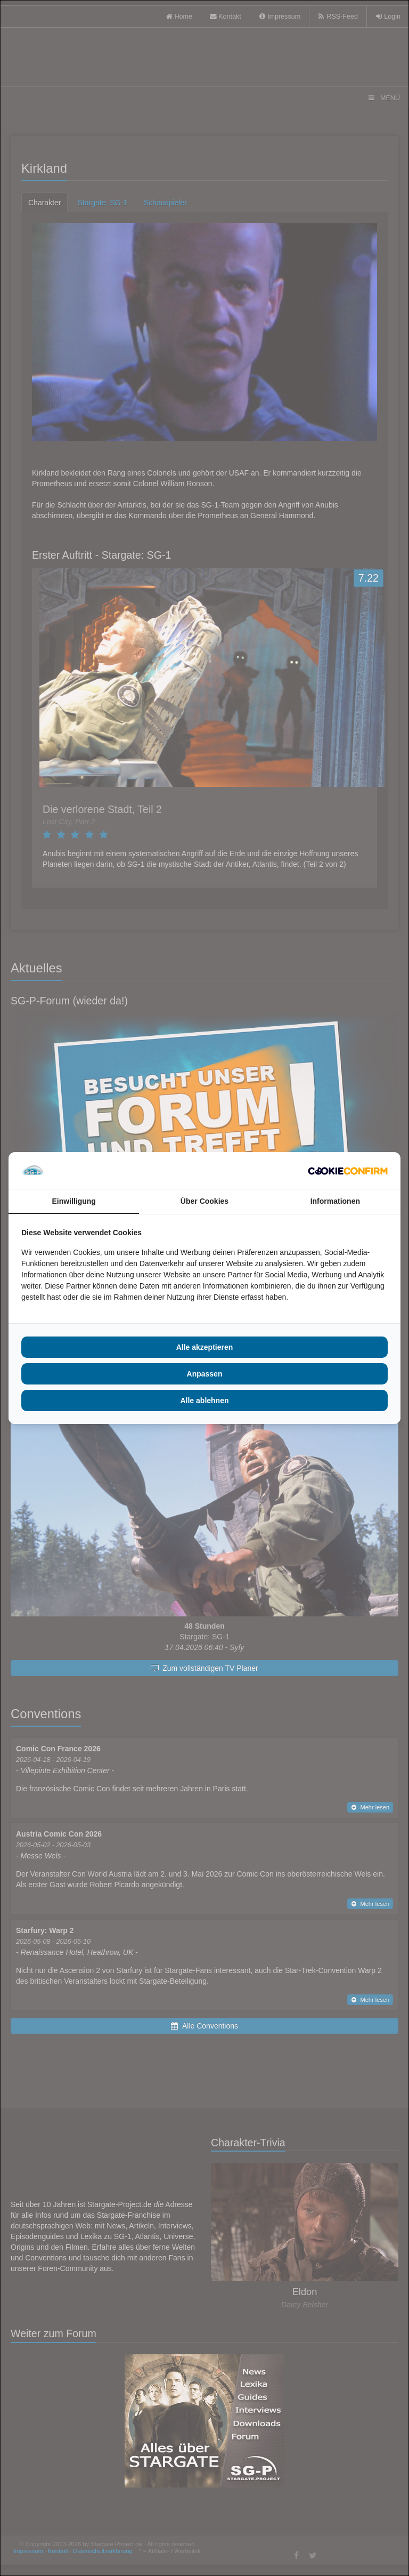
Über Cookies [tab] (204, 1201)
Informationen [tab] (335, 1201)
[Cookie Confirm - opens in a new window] (348, 1170)
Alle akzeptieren (204, 1347)
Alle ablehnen (204, 1400)
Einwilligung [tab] (73, 1201)
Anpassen (205, 1374)
